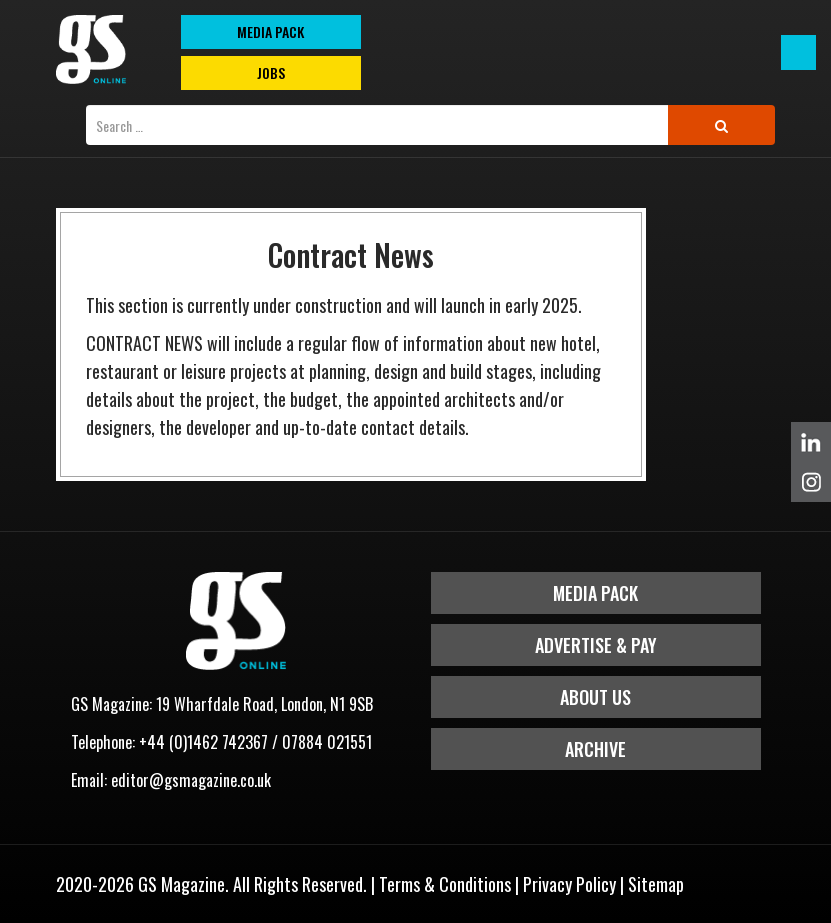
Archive (595, 749)
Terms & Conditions (445, 884)
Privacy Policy (569, 884)
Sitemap (656, 884)
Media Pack (595, 593)
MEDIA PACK (270, 31)
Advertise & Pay (596, 645)
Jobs (271, 72)
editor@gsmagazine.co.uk (191, 780)
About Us (595, 697)
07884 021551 (327, 742)
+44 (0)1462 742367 (203, 742)
